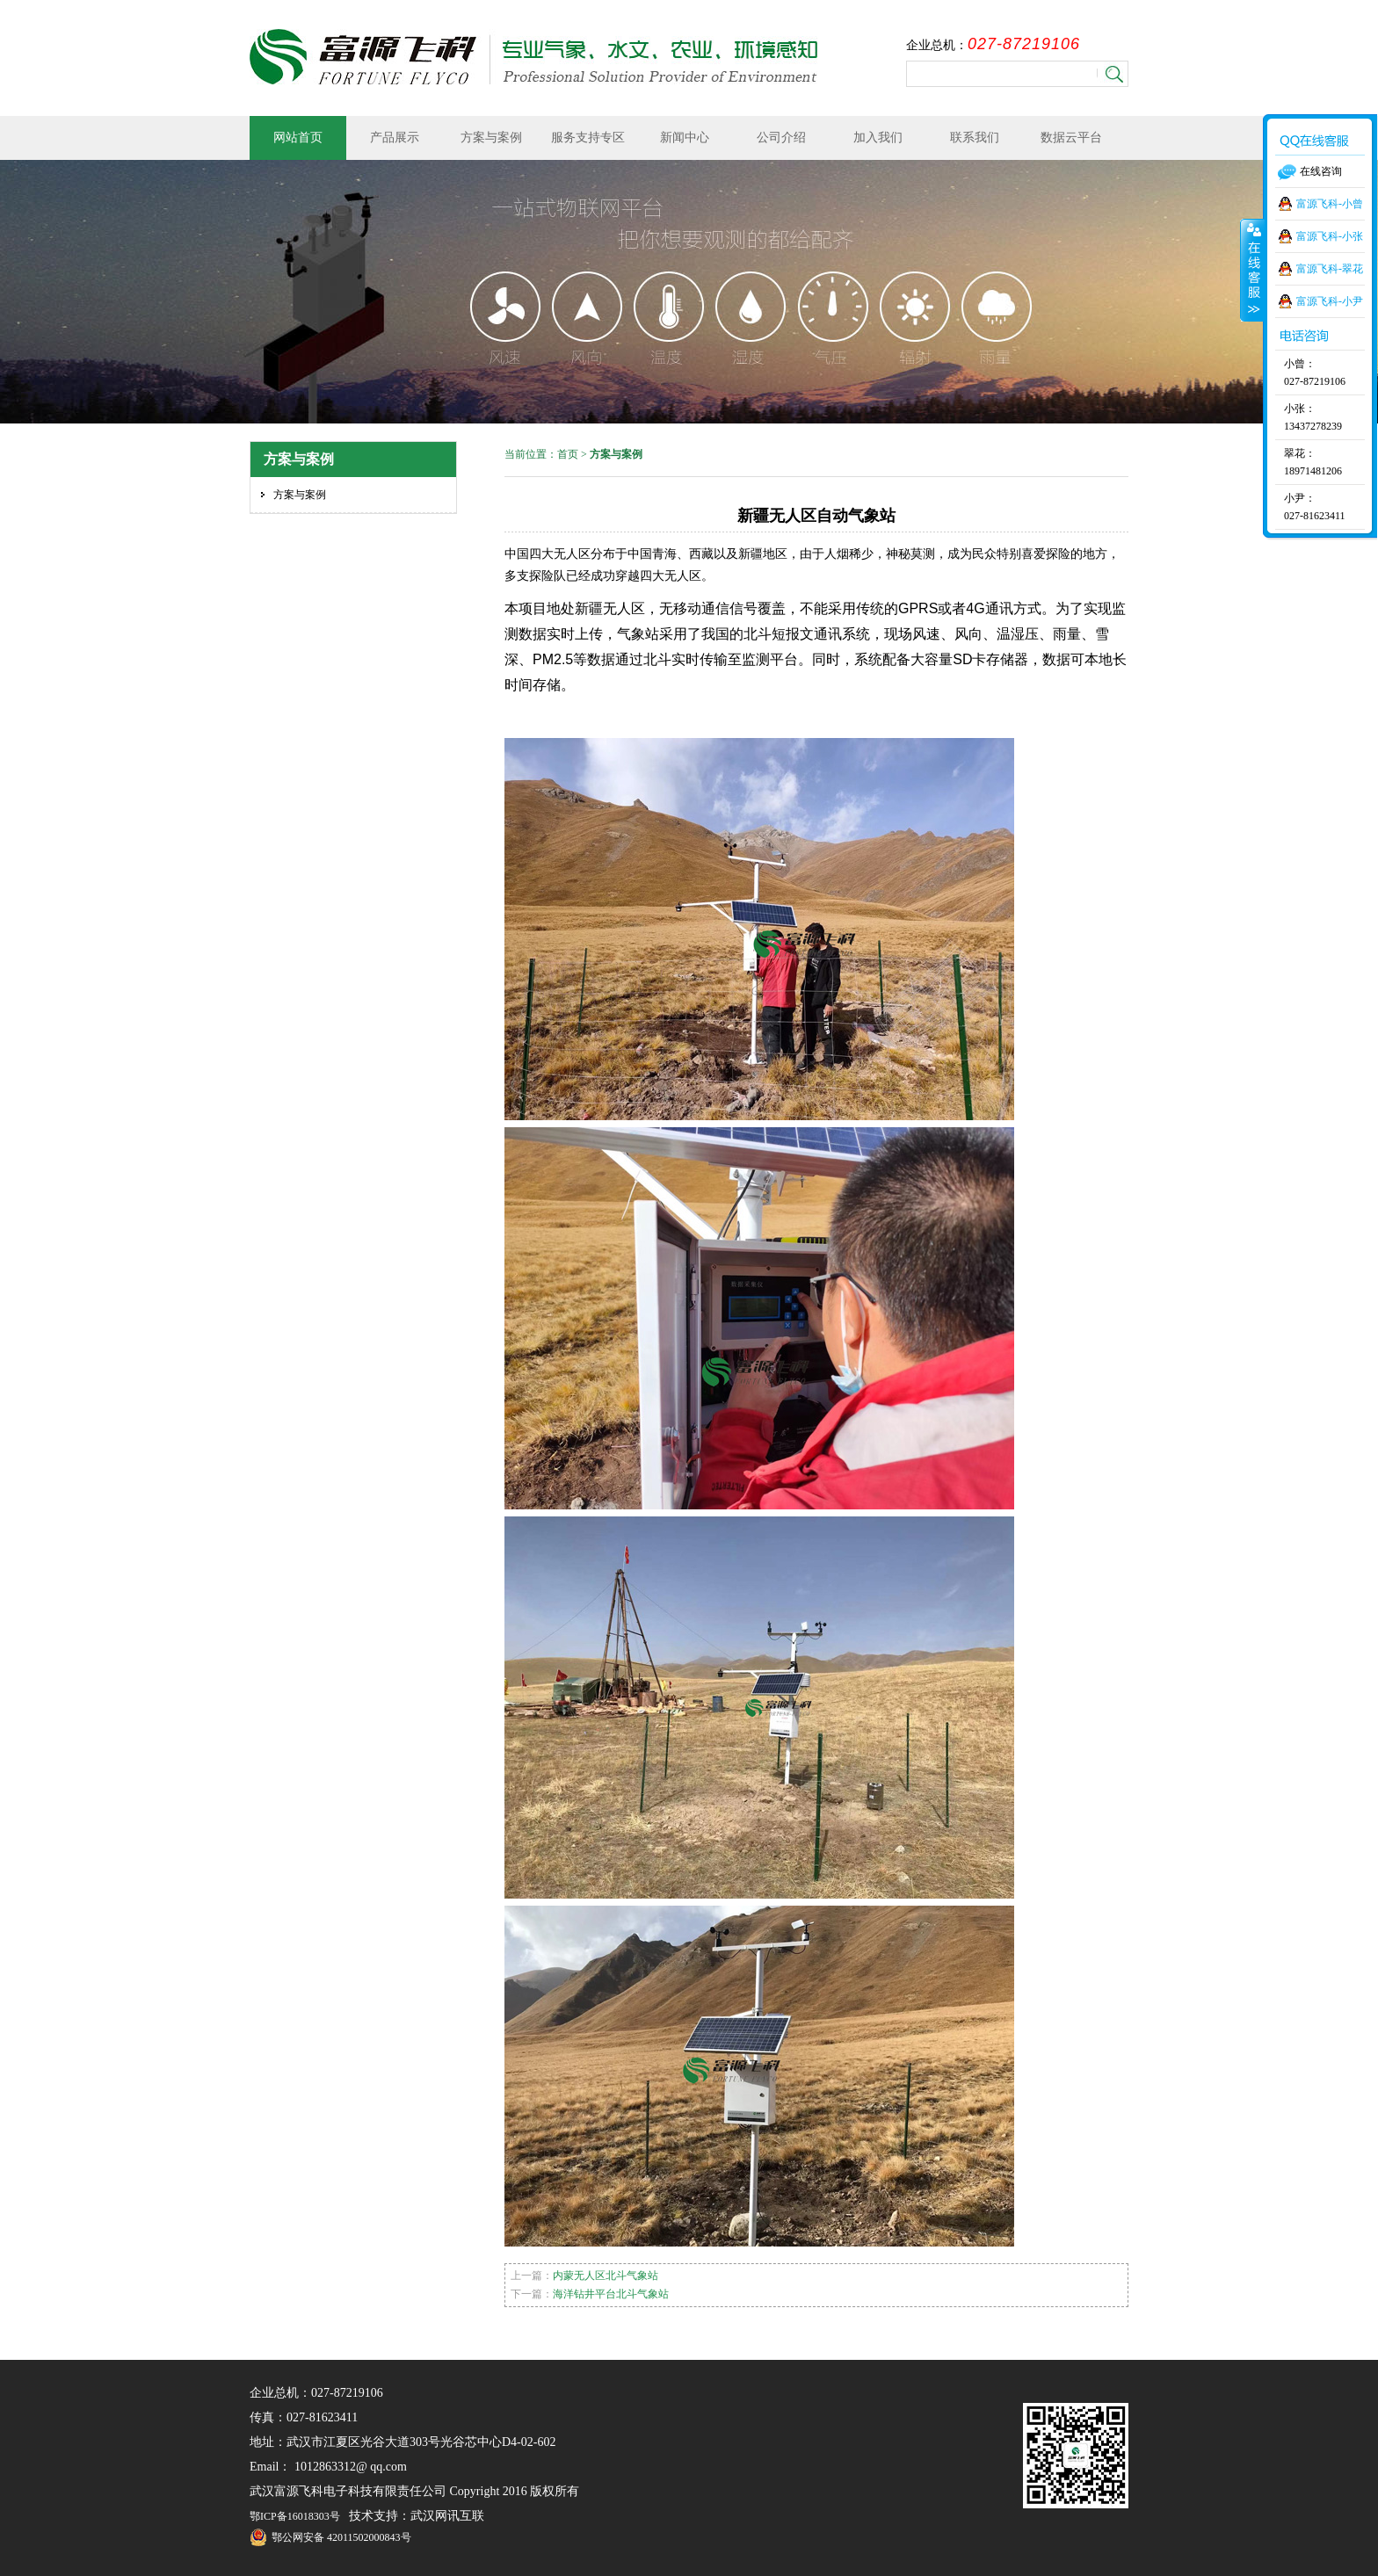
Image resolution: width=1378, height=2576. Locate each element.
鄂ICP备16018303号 (295, 2516)
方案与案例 (491, 137)
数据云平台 (1071, 137)
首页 (567, 454)
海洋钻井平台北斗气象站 (611, 2294)
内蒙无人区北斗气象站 (605, 2275)
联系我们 (974, 137)
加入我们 (878, 137)
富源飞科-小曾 (1329, 204)
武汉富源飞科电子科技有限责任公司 (533, 56)
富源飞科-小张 (1329, 236)
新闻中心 (684, 137)
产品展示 (394, 137)
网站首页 (298, 137)
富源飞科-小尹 (1329, 301)
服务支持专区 (588, 137)
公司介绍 (781, 137)
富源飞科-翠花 (1329, 269)
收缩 (1252, 270)
